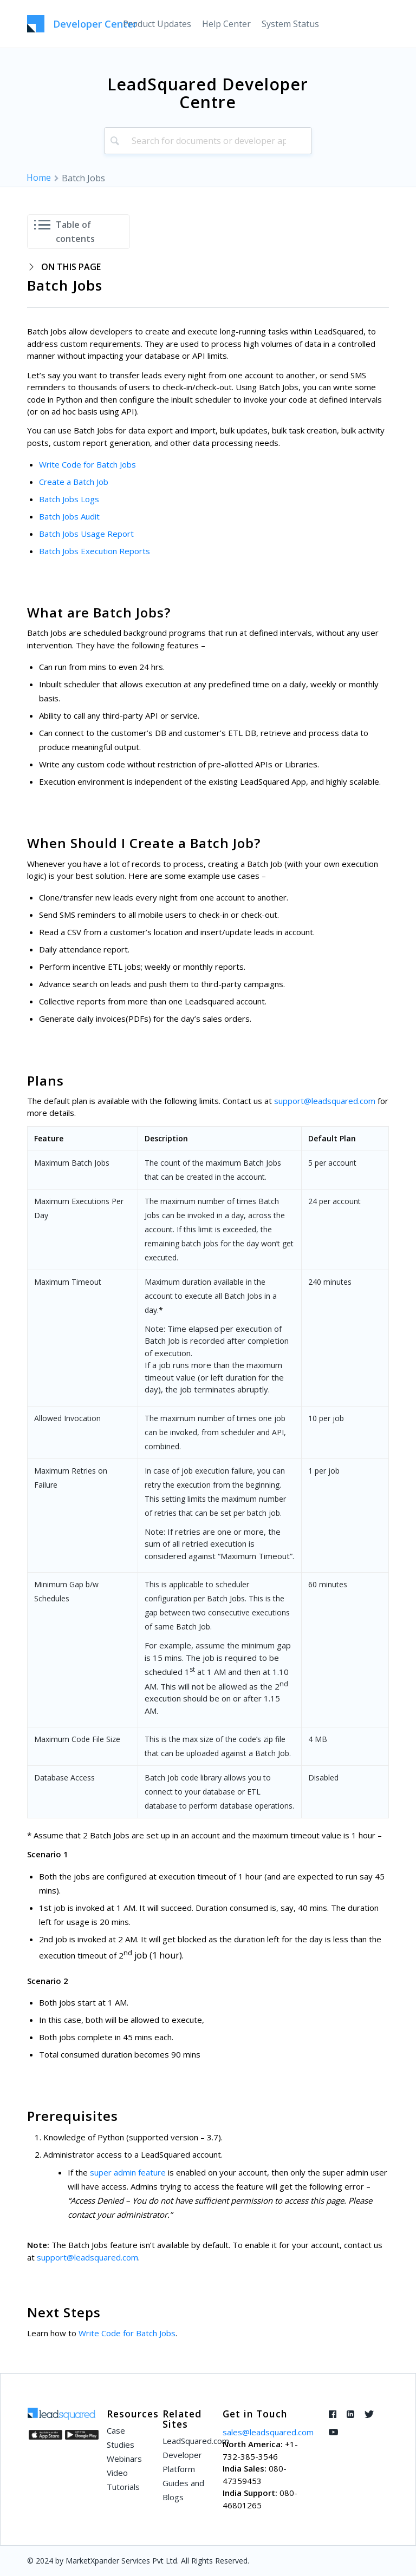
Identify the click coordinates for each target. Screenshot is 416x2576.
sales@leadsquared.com (268, 2432)
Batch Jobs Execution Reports (94, 551)
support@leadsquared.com (324, 1100)
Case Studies (120, 2437)
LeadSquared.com (186, 2440)
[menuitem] (157, 24)
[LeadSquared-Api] (82, 24)
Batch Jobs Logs (69, 499)
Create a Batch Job (73, 481)
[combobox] (208, 140)
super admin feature (128, 2172)
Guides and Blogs (183, 2490)
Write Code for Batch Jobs (87, 464)
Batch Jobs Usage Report (86, 533)
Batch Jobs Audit (69, 516)
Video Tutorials (123, 2479)
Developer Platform (182, 2461)
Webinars (124, 2458)
